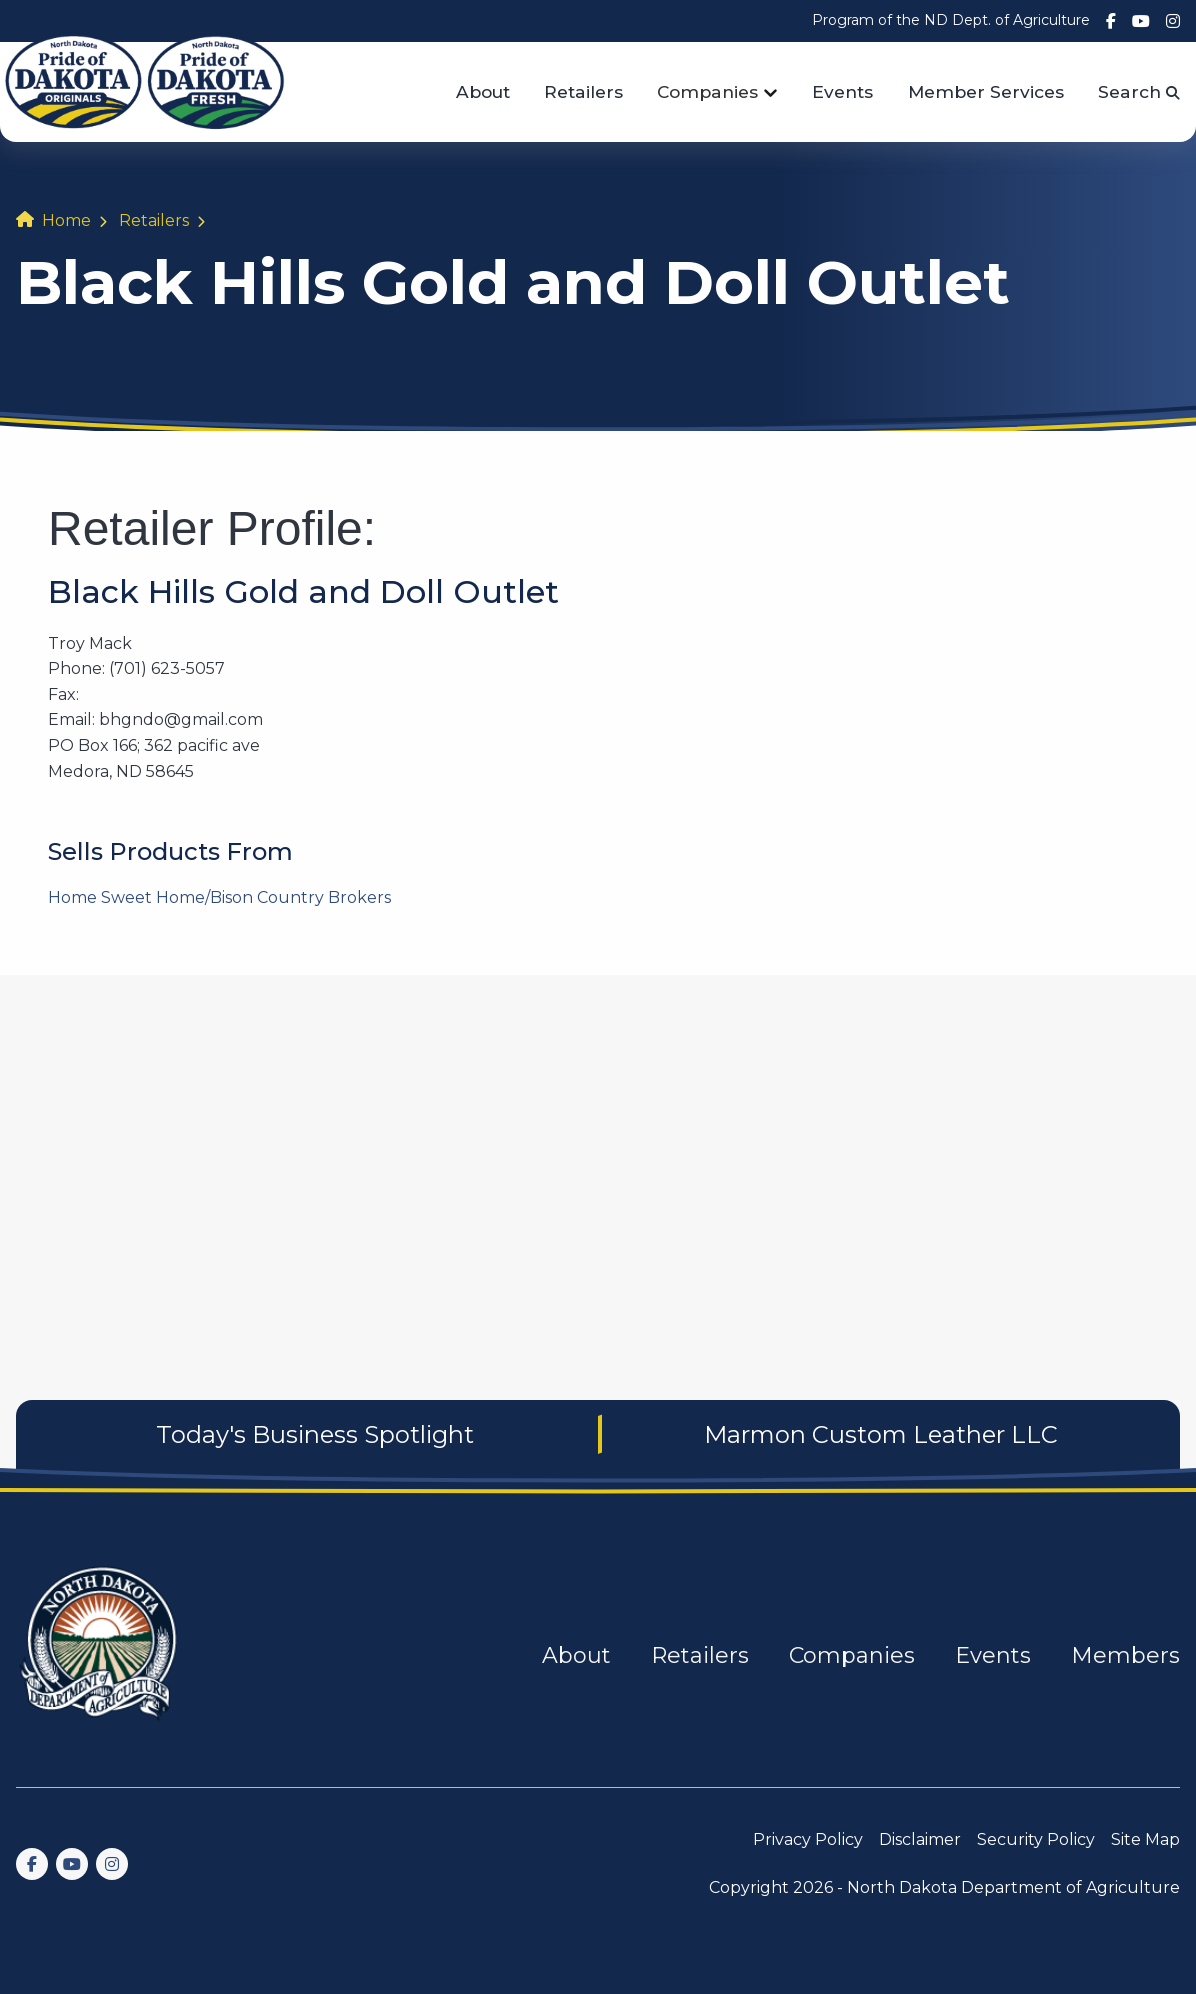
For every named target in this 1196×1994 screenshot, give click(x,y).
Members (1125, 1655)
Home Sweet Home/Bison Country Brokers (219, 897)
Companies (707, 91)
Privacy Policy (808, 1839)
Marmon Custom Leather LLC (881, 1434)
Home (66, 220)
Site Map (1145, 1839)
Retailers (583, 91)
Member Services (986, 91)
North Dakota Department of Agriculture (1013, 1887)
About (483, 91)
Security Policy (1036, 1839)
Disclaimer (920, 1839)
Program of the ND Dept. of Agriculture (951, 20)
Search (1139, 91)
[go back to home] (100, 1655)
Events (842, 91)
